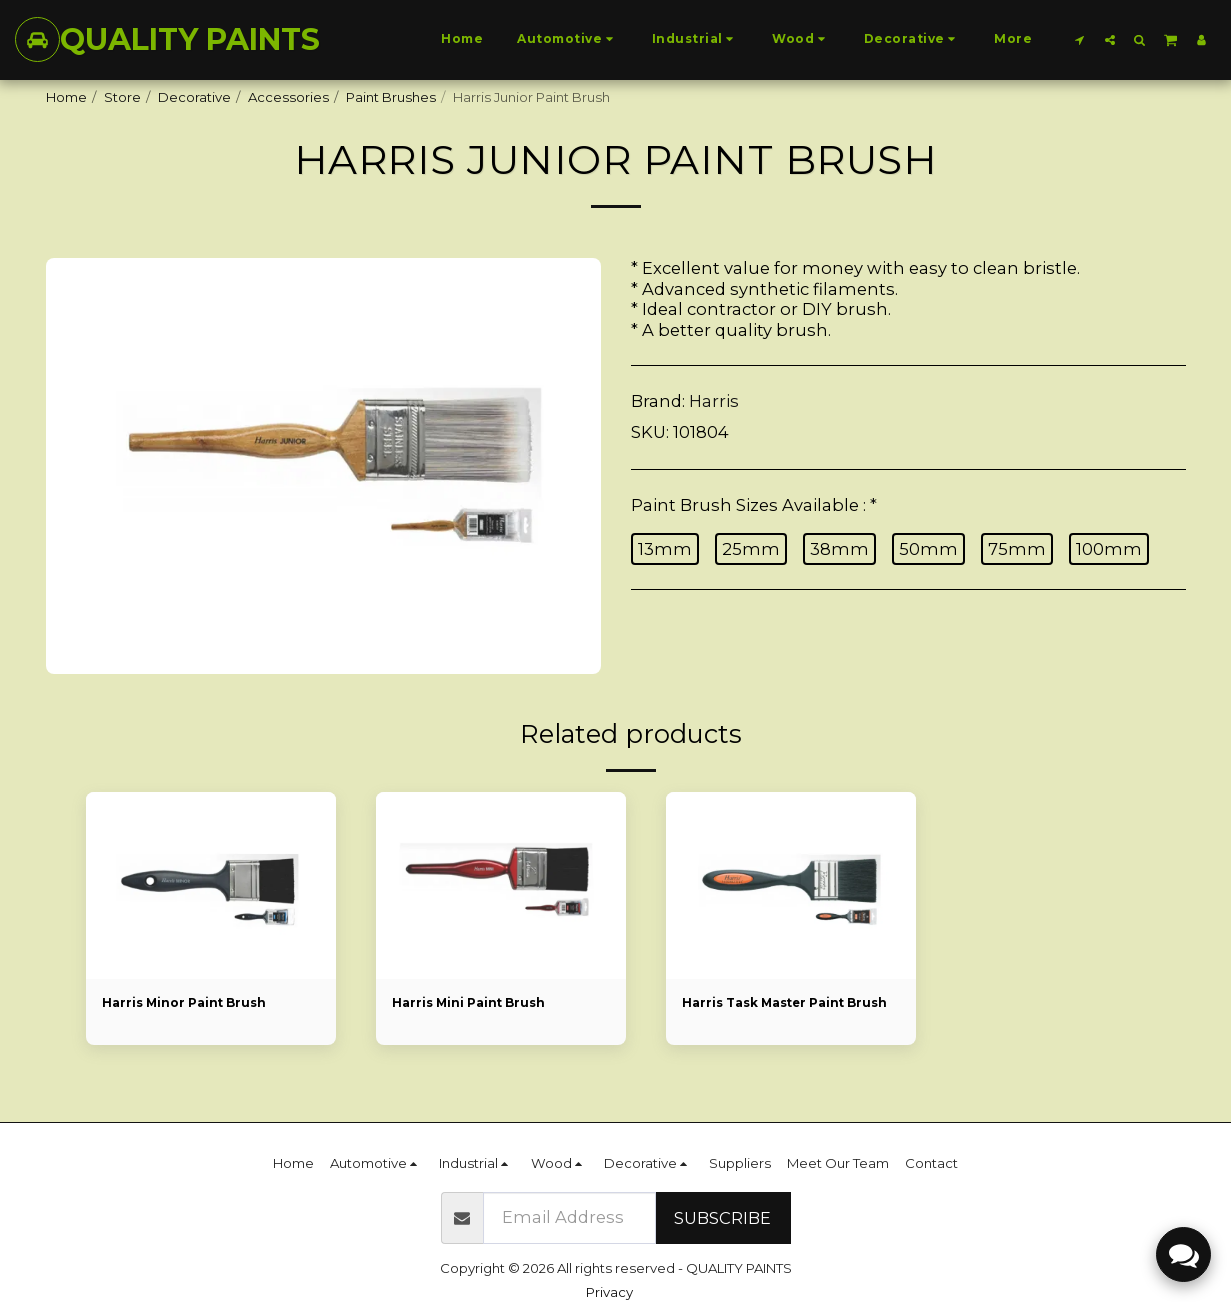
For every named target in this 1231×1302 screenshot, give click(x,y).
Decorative (194, 97)
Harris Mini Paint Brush (474, 1004)
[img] (211, 886)
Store (122, 97)
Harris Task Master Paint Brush (772, 1014)
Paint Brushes (391, 97)
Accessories (288, 97)
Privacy (609, 1292)
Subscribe (722, 1218)
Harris (714, 401)
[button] (1080, 39)
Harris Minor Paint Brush (190, 1004)
